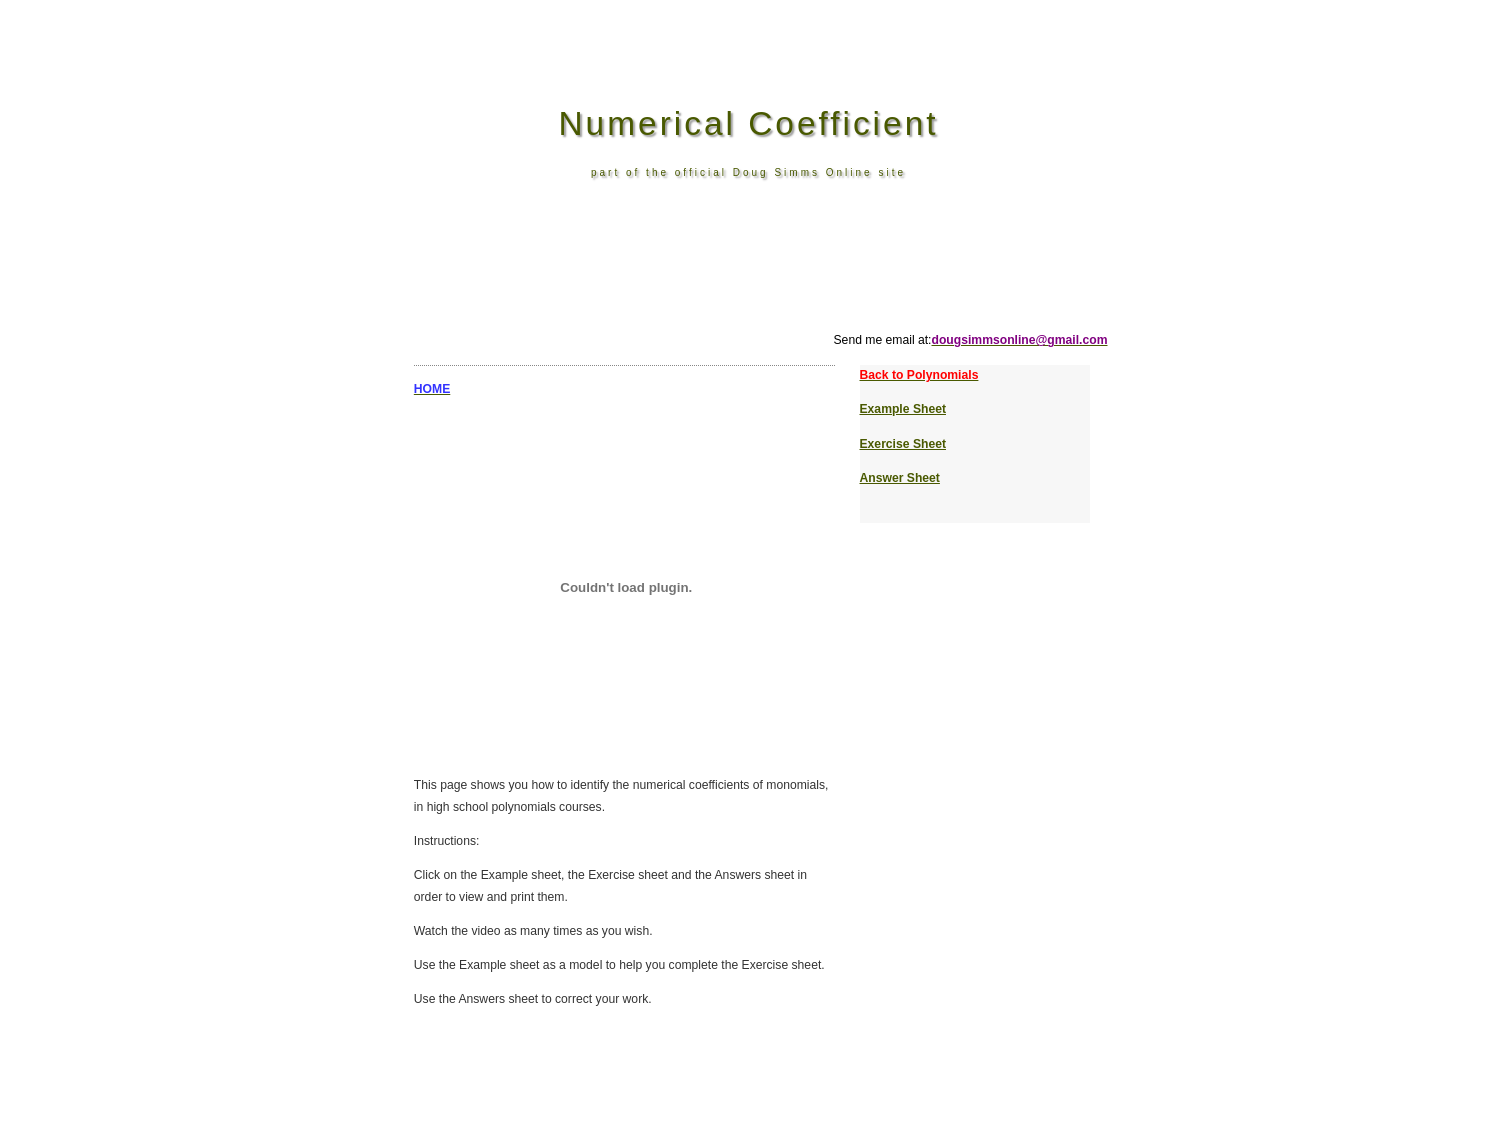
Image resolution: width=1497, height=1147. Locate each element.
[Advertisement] (754, 285)
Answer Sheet (900, 478)
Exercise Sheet (903, 444)
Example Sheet (903, 409)
